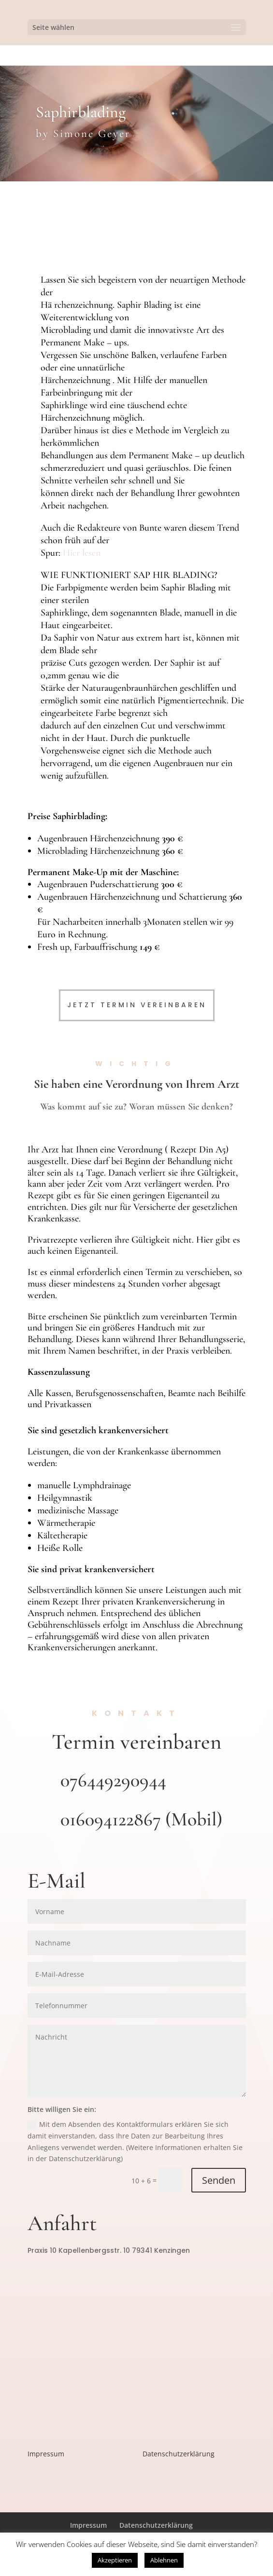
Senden (218, 2180)
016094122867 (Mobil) (141, 1819)
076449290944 (113, 1780)
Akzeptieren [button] (115, 2560)
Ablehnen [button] (164, 2560)
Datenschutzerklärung (179, 2453)
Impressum (46, 2453)
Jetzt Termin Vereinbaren (136, 1005)
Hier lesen (82, 553)
